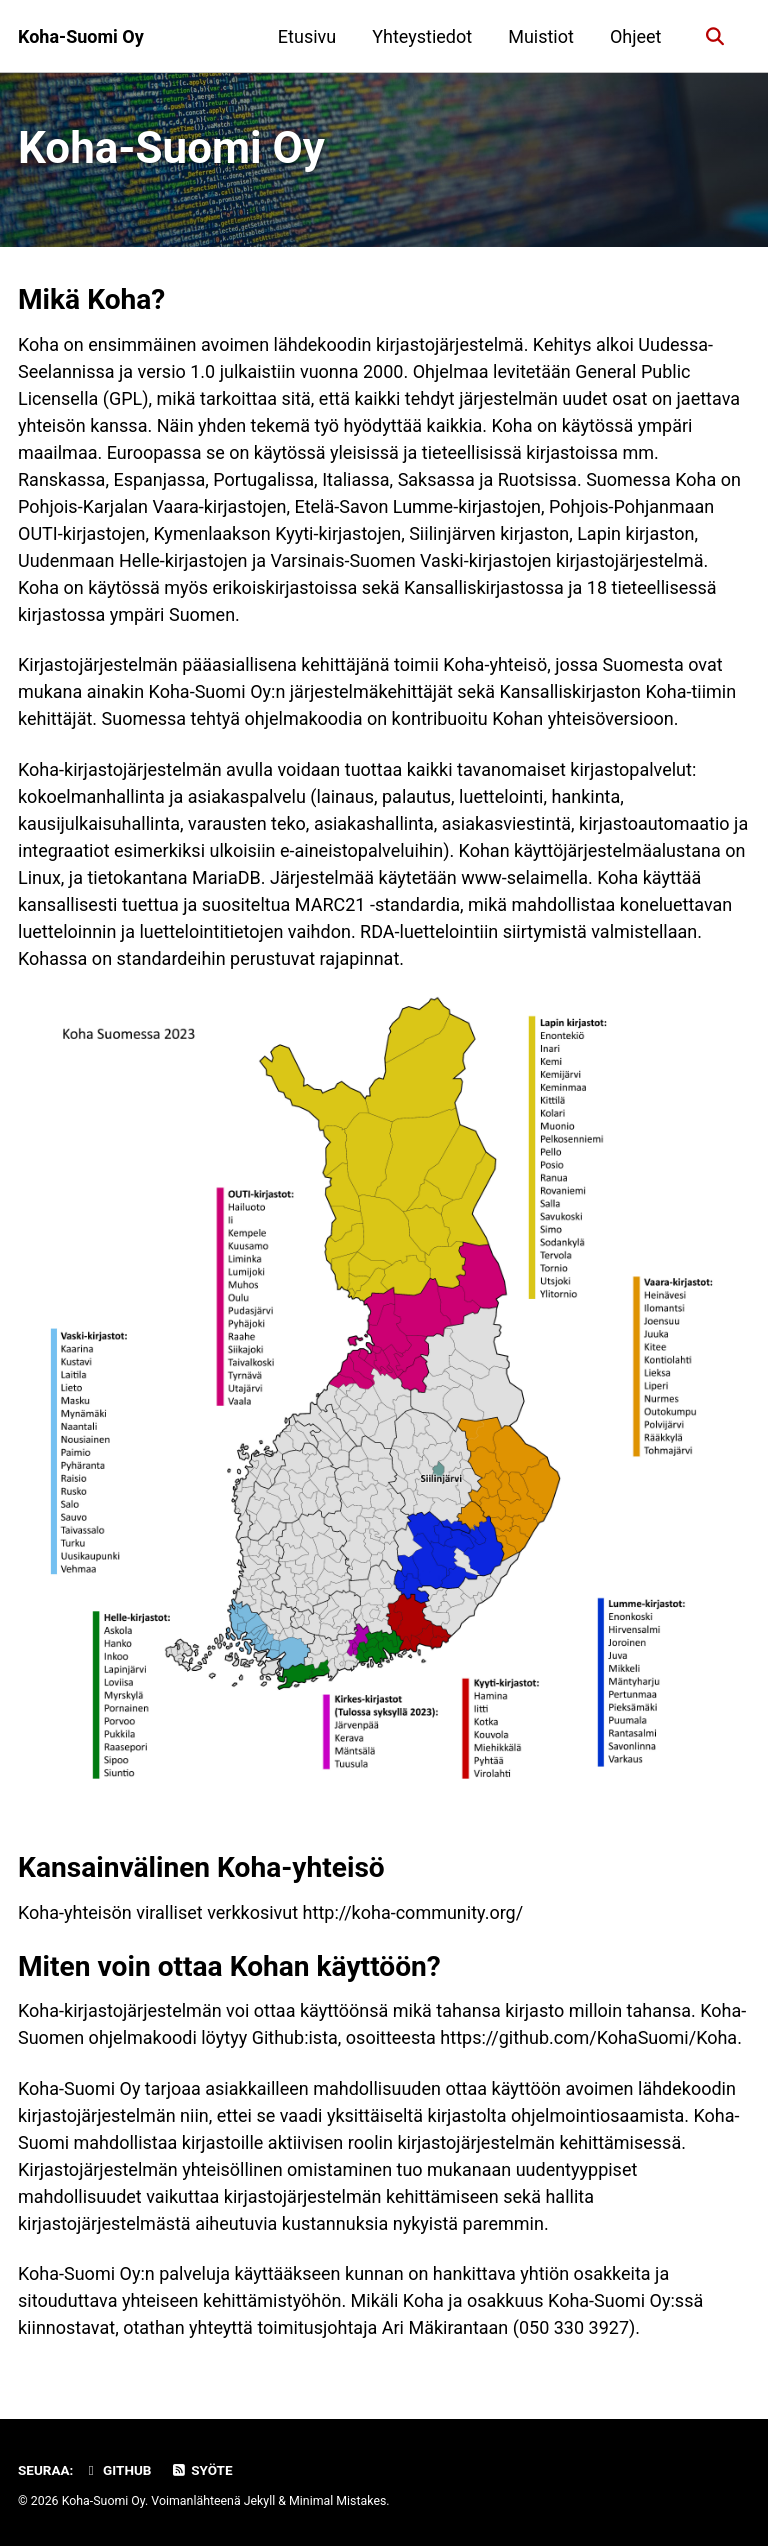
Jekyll (260, 2501)
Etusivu (307, 36)
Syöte (202, 2470)
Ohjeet (636, 36)
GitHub (117, 2470)
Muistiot (541, 36)
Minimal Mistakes (337, 2501)
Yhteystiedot (422, 36)
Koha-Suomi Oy (81, 36)
